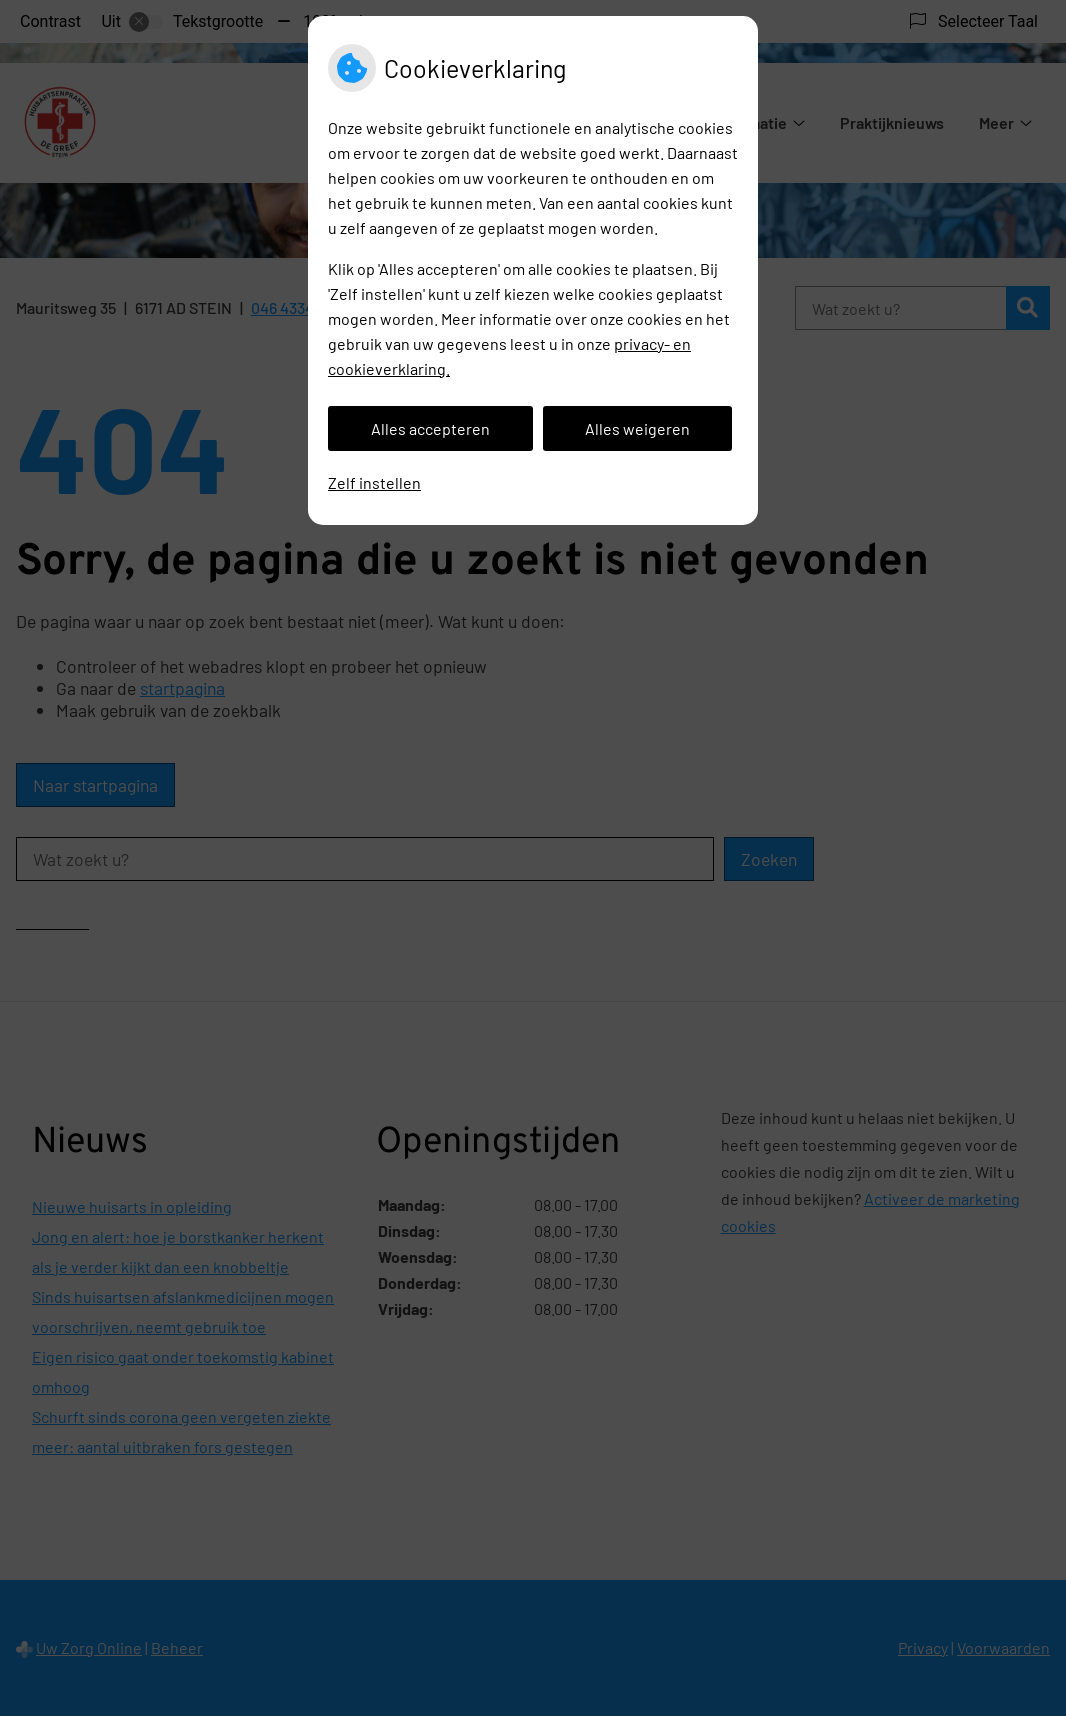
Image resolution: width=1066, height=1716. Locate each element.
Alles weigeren (637, 428)
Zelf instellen (374, 482)
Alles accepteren (430, 428)
